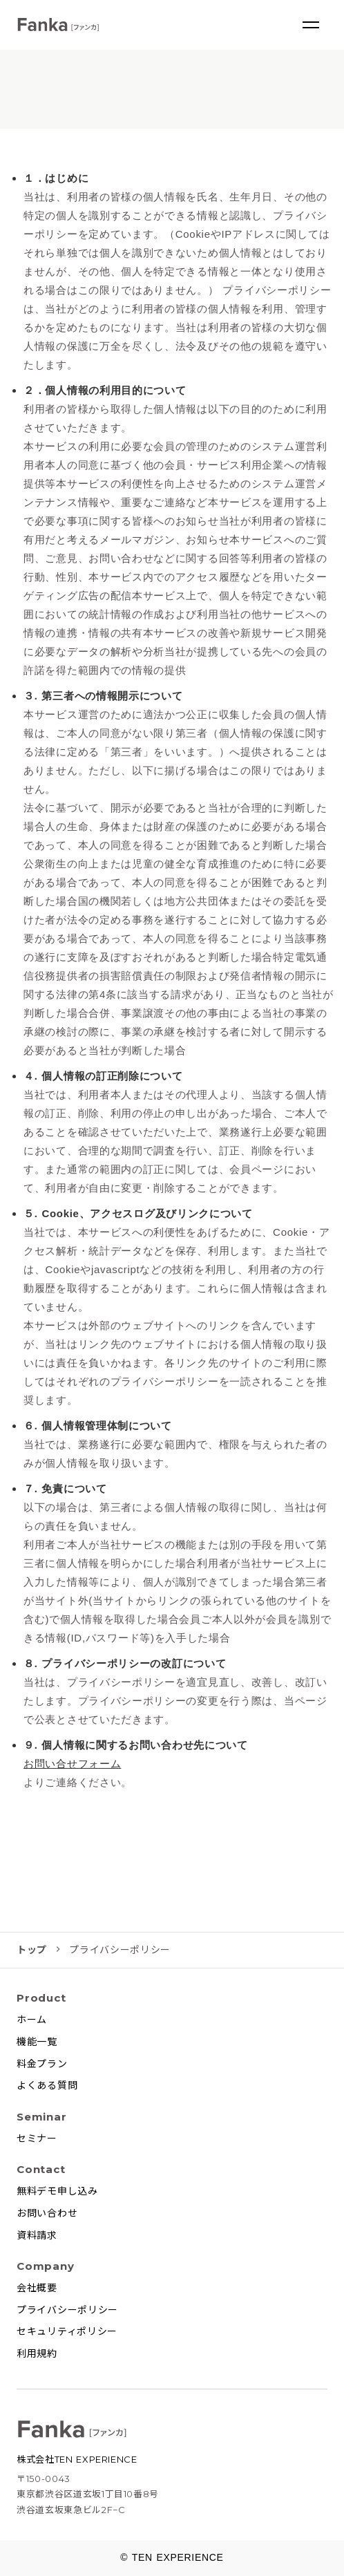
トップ (32, 1950)
